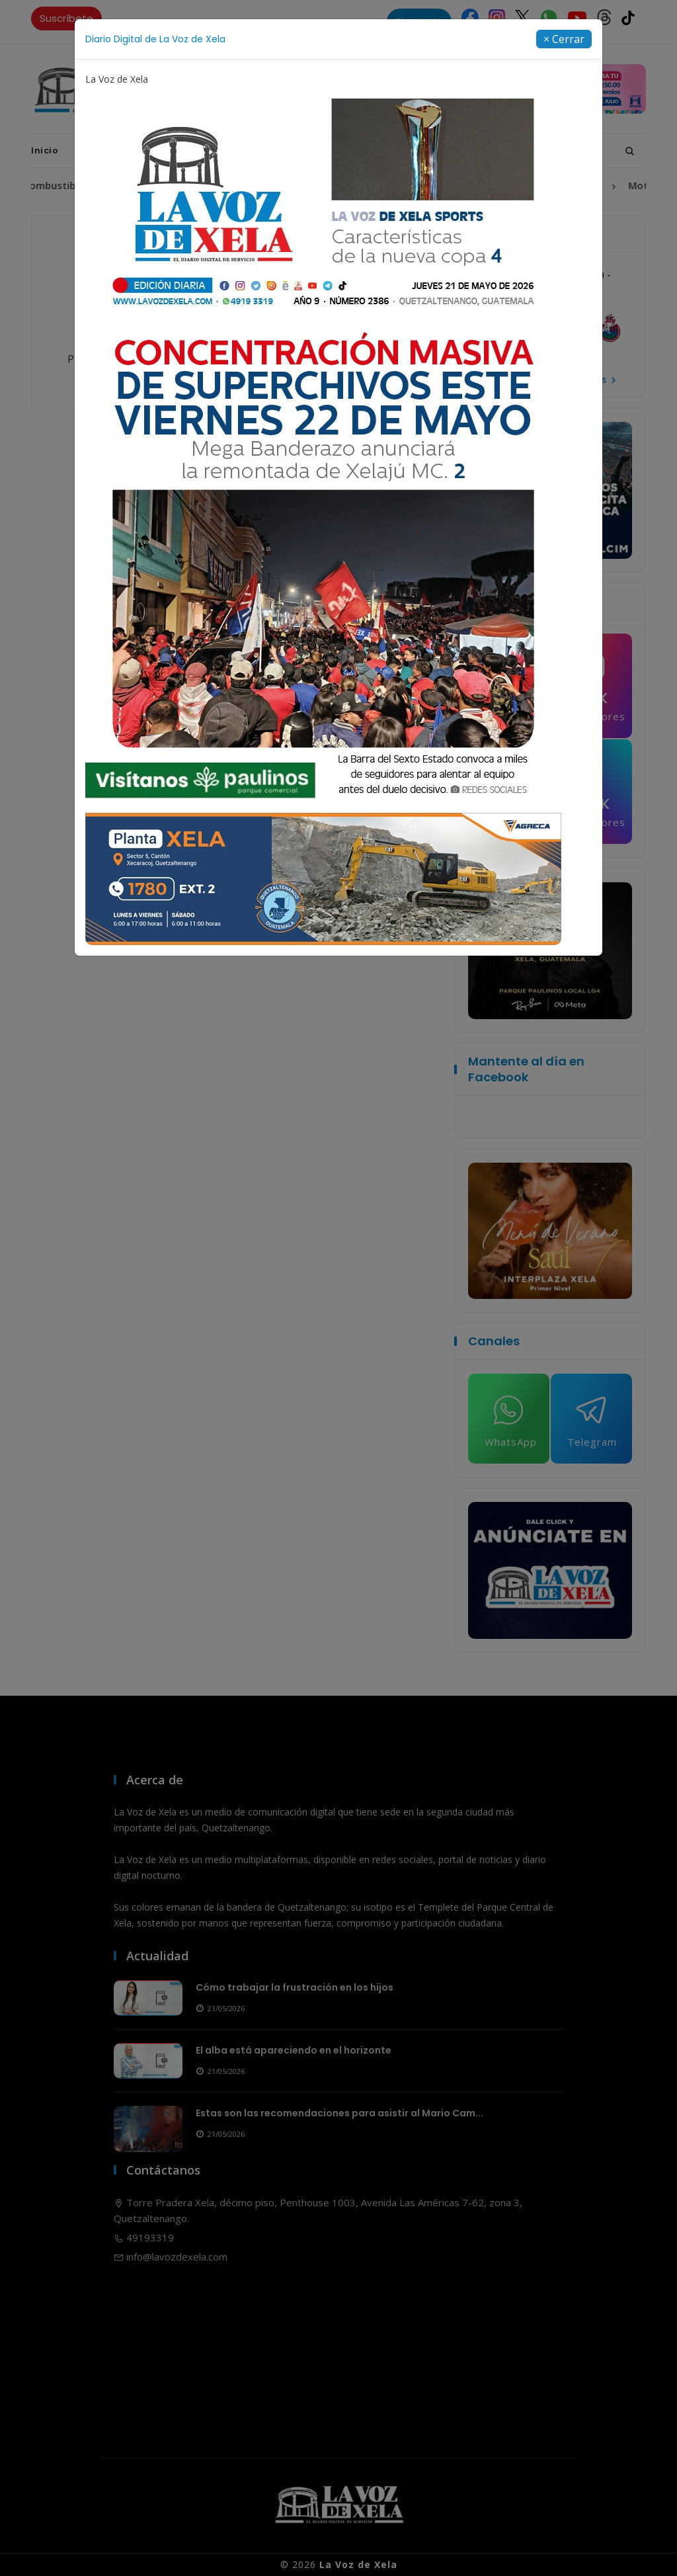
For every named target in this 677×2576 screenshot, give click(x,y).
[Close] (564, 39)
